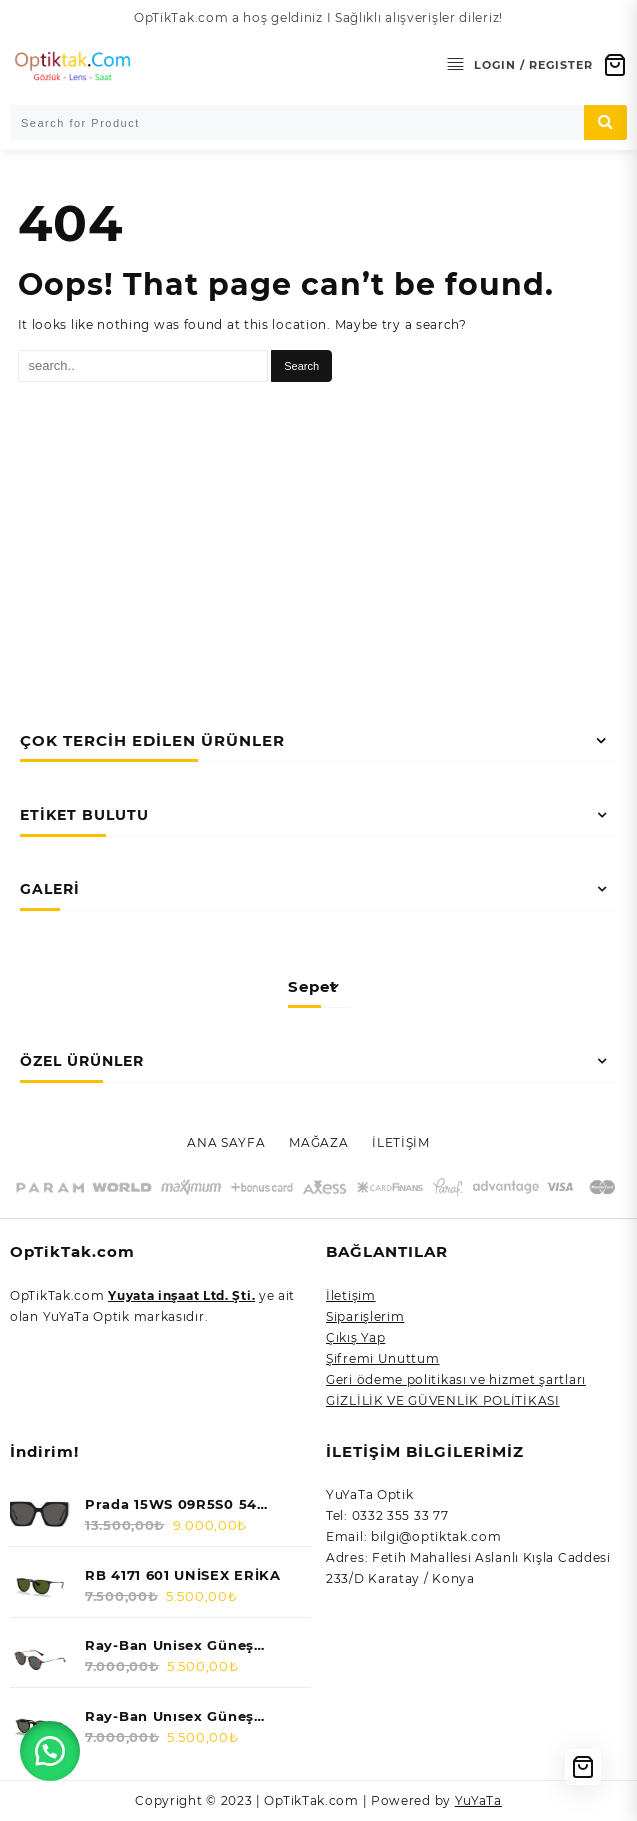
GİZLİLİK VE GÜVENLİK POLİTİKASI (443, 1400)
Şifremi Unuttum (383, 1358)
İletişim (351, 1295)
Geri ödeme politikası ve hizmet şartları (456, 1379)
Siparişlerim (365, 1316)
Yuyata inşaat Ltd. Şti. (181, 1295)
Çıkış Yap (355, 1337)
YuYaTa (478, 1800)
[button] (50, 1751)
